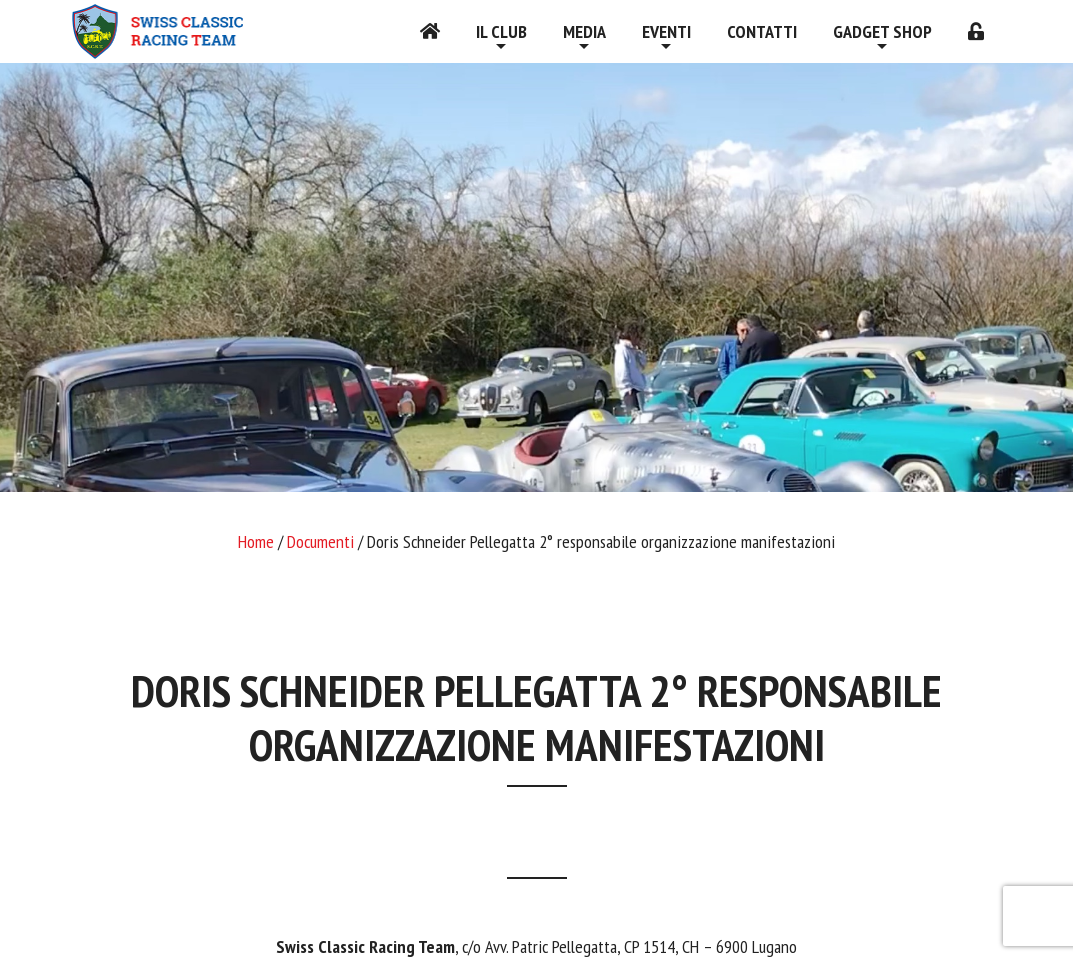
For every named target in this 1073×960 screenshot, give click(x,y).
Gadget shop (882, 31)
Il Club (501, 31)
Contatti (762, 31)
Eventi (666, 31)
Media (584, 31)
